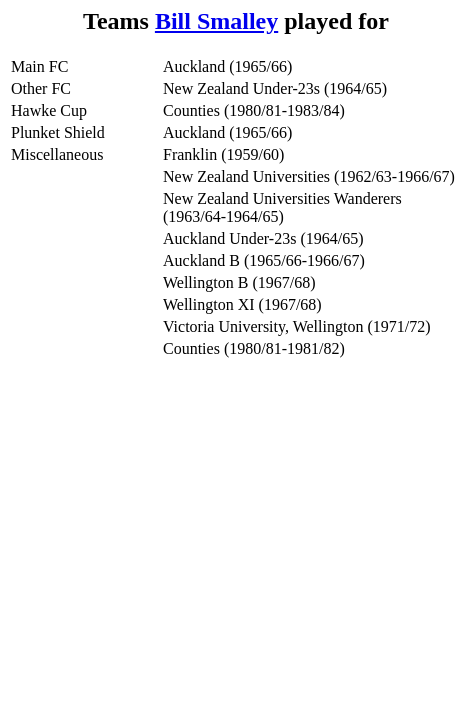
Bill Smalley (216, 21)
